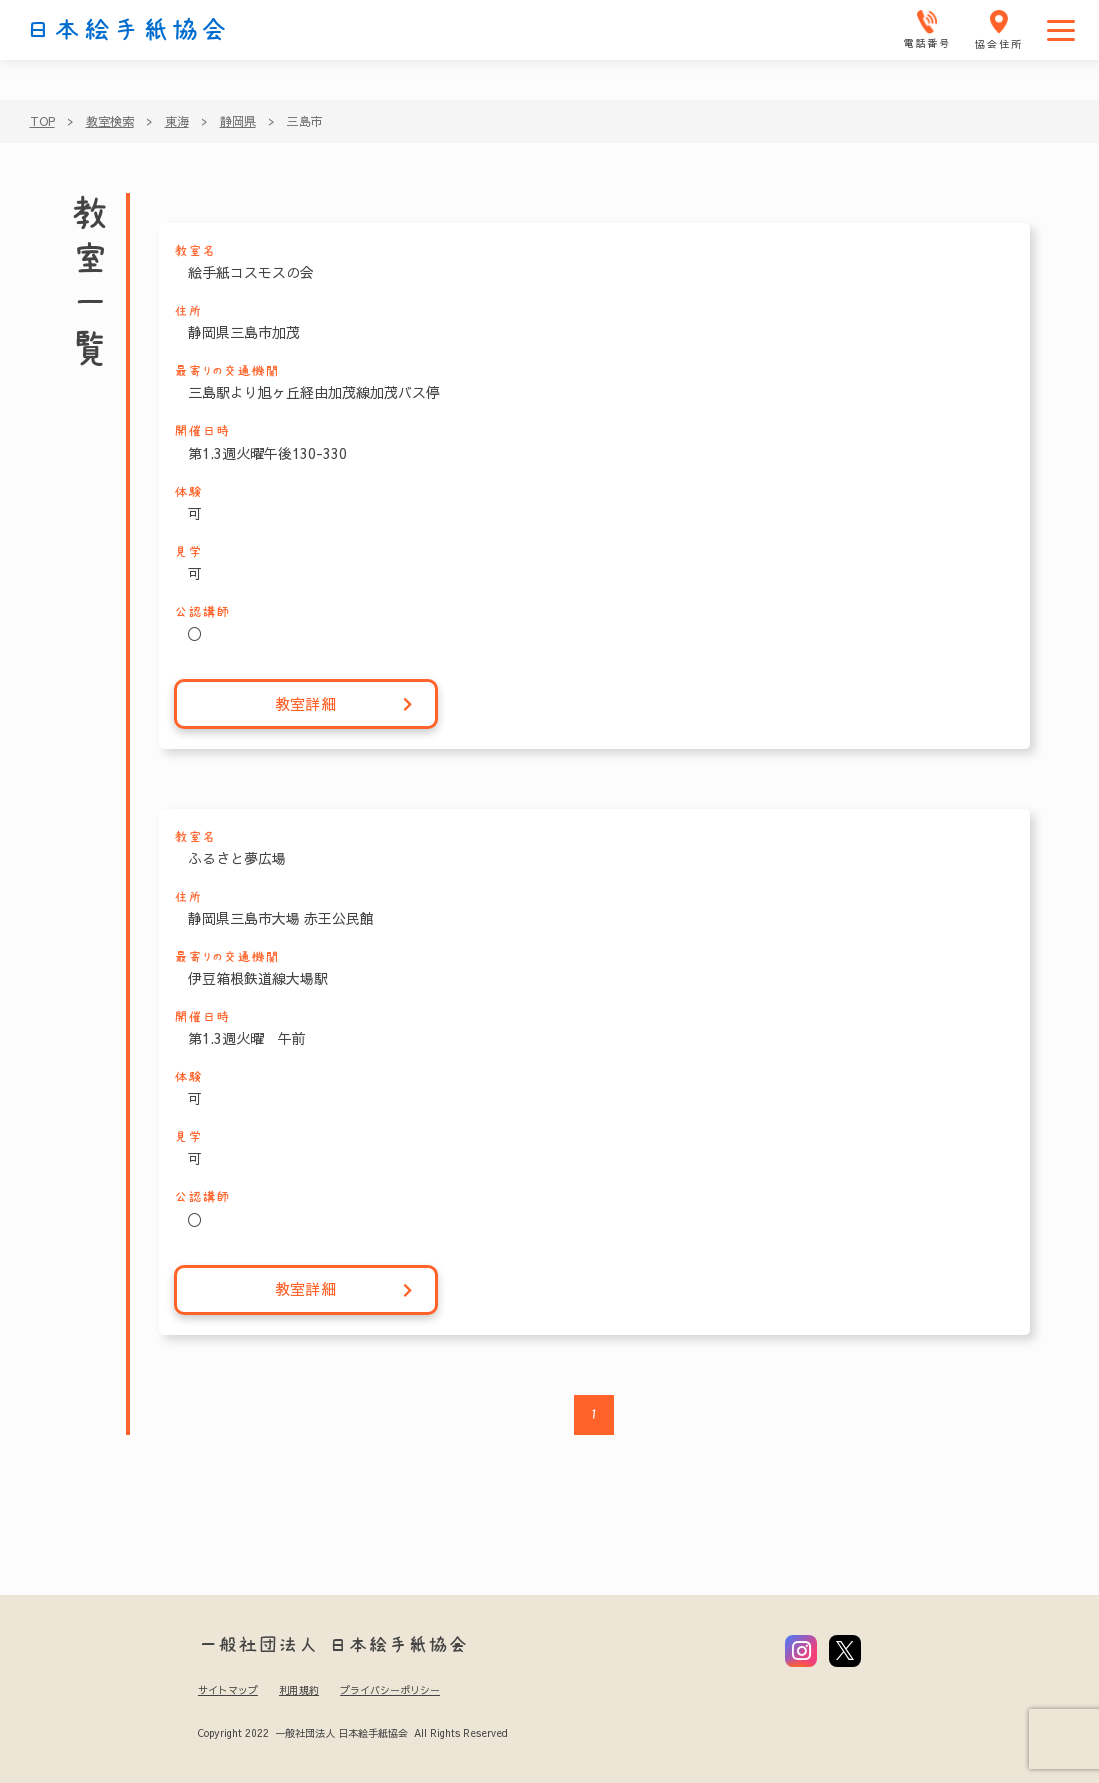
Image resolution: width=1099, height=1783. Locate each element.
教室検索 (110, 121)
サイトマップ (228, 1690)
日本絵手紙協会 (127, 30)
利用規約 (299, 1690)
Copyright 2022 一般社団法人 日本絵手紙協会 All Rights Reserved (352, 1733)
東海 (177, 121)
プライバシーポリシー (390, 1690)
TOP (42, 121)
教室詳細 (344, 704)
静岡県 (238, 121)
